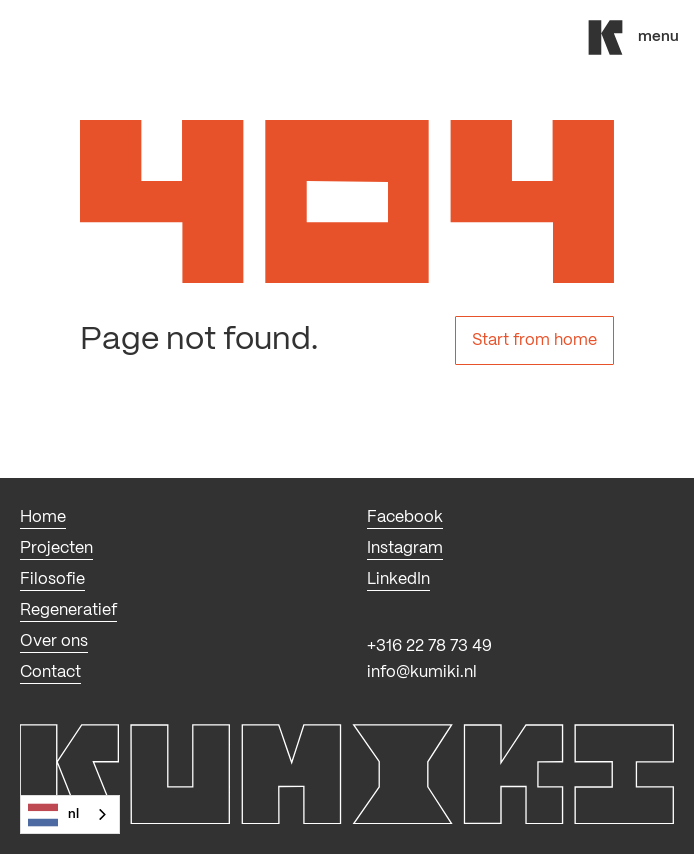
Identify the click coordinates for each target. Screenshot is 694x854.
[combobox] (70, 814)
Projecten (56, 548)
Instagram (405, 548)
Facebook (405, 517)
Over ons (54, 641)
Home (43, 517)
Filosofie (52, 579)
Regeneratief (68, 610)
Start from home (534, 340)
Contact (50, 672)
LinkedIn (398, 579)
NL (53, 815)
